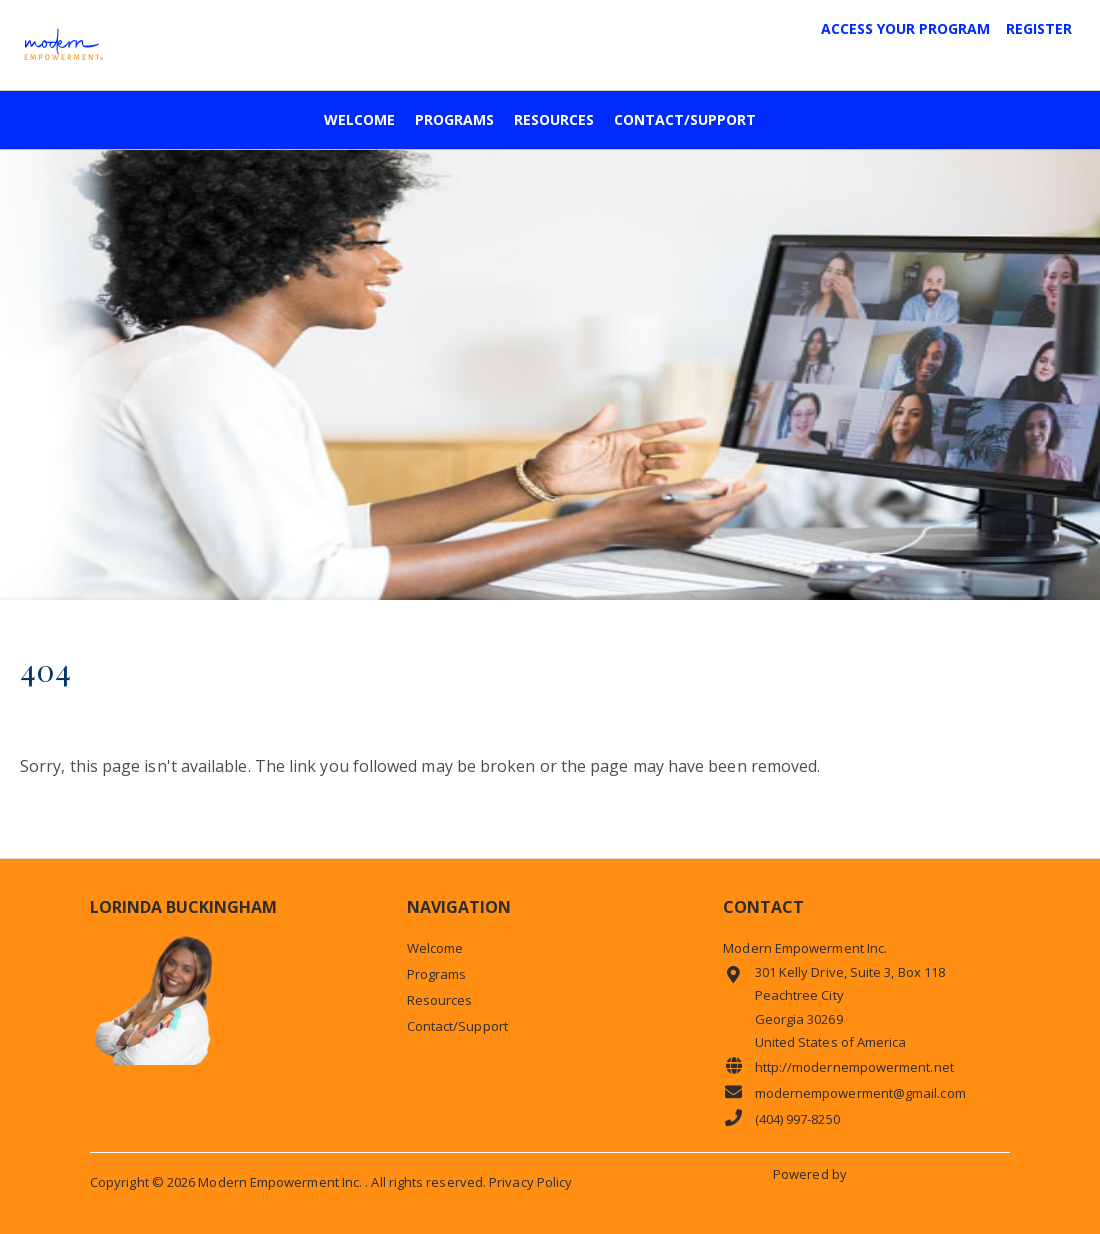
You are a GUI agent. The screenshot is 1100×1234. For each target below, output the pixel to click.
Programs (454, 120)
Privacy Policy (530, 1182)
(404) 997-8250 (781, 1118)
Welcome (359, 120)
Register (1039, 29)
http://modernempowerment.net (838, 1066)
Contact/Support (685, 120)
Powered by (811, 1174)
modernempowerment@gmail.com (844, 1092)
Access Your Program (905, 29)
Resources (554, 120)
